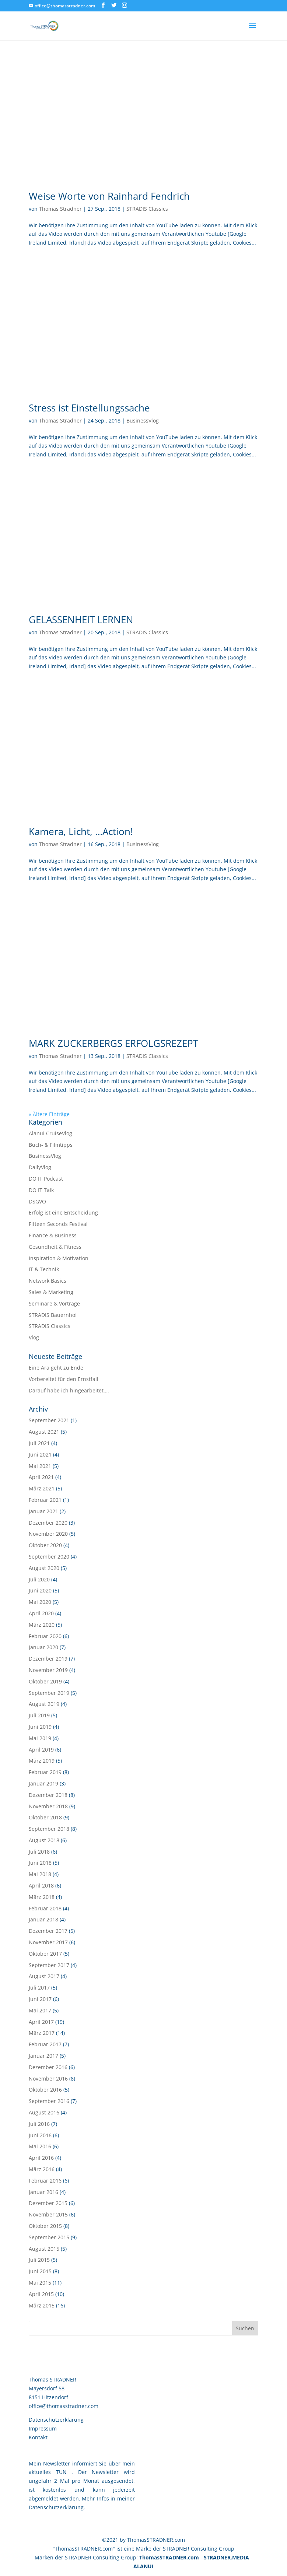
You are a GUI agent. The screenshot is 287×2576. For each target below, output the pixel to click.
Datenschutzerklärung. (57, 2507)
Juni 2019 (40, 1726)
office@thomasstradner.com (63, 2405)
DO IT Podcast (46, 1178)
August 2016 (44, 2112)
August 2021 (44, 1431)
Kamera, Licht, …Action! (81, 831)
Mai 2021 (40, 1465)
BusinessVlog (142, 420)
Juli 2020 (39, 1579)
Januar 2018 (43, 1919)
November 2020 (48, 1533)
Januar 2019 (43, 1783)
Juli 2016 (39, 2123)
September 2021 (49, 1420)
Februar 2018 (45, 1908)
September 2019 (49, 1692)
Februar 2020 (45, 1636)
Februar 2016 (45, 2180)
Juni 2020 (40, 1590)
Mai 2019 (40, 1738)
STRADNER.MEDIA (226, 2557)
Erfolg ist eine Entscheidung (63, 1212)
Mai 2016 (40, 2146)
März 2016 (42, 2169)
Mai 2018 (40, 1874)
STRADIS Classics (147, 208)
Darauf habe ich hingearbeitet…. (69, 1390)
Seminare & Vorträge (54, 1303)
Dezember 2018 (48, 1794)
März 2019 (42, 1760)
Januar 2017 (43, 2055)
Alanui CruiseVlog (50, 1133)
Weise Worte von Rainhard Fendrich (109, 196)
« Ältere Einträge (49, 1114)
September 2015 (49, 2237)
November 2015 (48, 2214)
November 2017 (48, 1942)
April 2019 (41, 1749)
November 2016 (48, 2078)
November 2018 (48, 1806)
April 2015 (41, 2294)
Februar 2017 (45, 2044)
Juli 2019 (39, 1715)
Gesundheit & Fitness (55, 1246)
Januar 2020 (43, 1647)
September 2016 (49, 2100)
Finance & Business (53, 1235)
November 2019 (48, 1669)
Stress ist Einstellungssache (89, 407)
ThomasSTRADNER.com (169, 2557)
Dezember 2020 (48, 1522)
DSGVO (37, 1201)
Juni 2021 (40, 1454)
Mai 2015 (40, 2282)
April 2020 (41, 1613)
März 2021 (42, 1488)
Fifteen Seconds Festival (58, 1223)
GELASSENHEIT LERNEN (81, 619)
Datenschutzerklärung (56, 2419)
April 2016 (41, 2157)
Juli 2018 (39, 1851)
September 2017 (49, 1965)
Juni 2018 (40, 1862)
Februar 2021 (45, 1499)
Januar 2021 (43, 1511)
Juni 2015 (40, 2271)
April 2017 (41, 2021)
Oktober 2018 (45, 1817)
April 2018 (41, 1885)
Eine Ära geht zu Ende (56, 1367)
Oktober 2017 (45, 1953)
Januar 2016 (43, 2191)
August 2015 (44, 2248)
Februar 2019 (45, 1772)
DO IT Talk (41, 1190)
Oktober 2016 (45, 2089)
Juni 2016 (40, 2135)
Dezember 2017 (48, 1930)
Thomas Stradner (60, 208)
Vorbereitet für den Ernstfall (63, 1378)
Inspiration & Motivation (58, 1258)
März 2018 (42, 1896)
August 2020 (44, 1567)
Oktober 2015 (45, 2225)
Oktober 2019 (45, 1681)
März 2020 (42, 1624)
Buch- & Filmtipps (51, 1144)
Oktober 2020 (45, 1545)
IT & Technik (44, 1269)
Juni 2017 (40, 1998)
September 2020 (49, 1556)
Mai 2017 (40, 2010)
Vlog (34, 1337)
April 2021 (41, 1476)
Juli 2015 (39, 2259)
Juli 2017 (39, 1987)
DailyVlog (40, 1167)
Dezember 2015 (48, 2203)
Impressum (43, 2428)
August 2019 (44, 1703)
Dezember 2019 (48, 1658)
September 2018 (49, 1828)
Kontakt (38, 2437)
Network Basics (47, 1280)
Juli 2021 (39, 1443)
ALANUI (143, 2566)
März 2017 (42, 2032)
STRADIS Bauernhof (53, 1314)
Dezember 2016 (48, 2067)
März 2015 (42, 2305)
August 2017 (44, 1976)
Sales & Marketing (51, 1292)
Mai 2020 (40, 1601)
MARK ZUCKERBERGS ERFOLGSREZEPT (113, 1043)
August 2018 (44, 1840)
